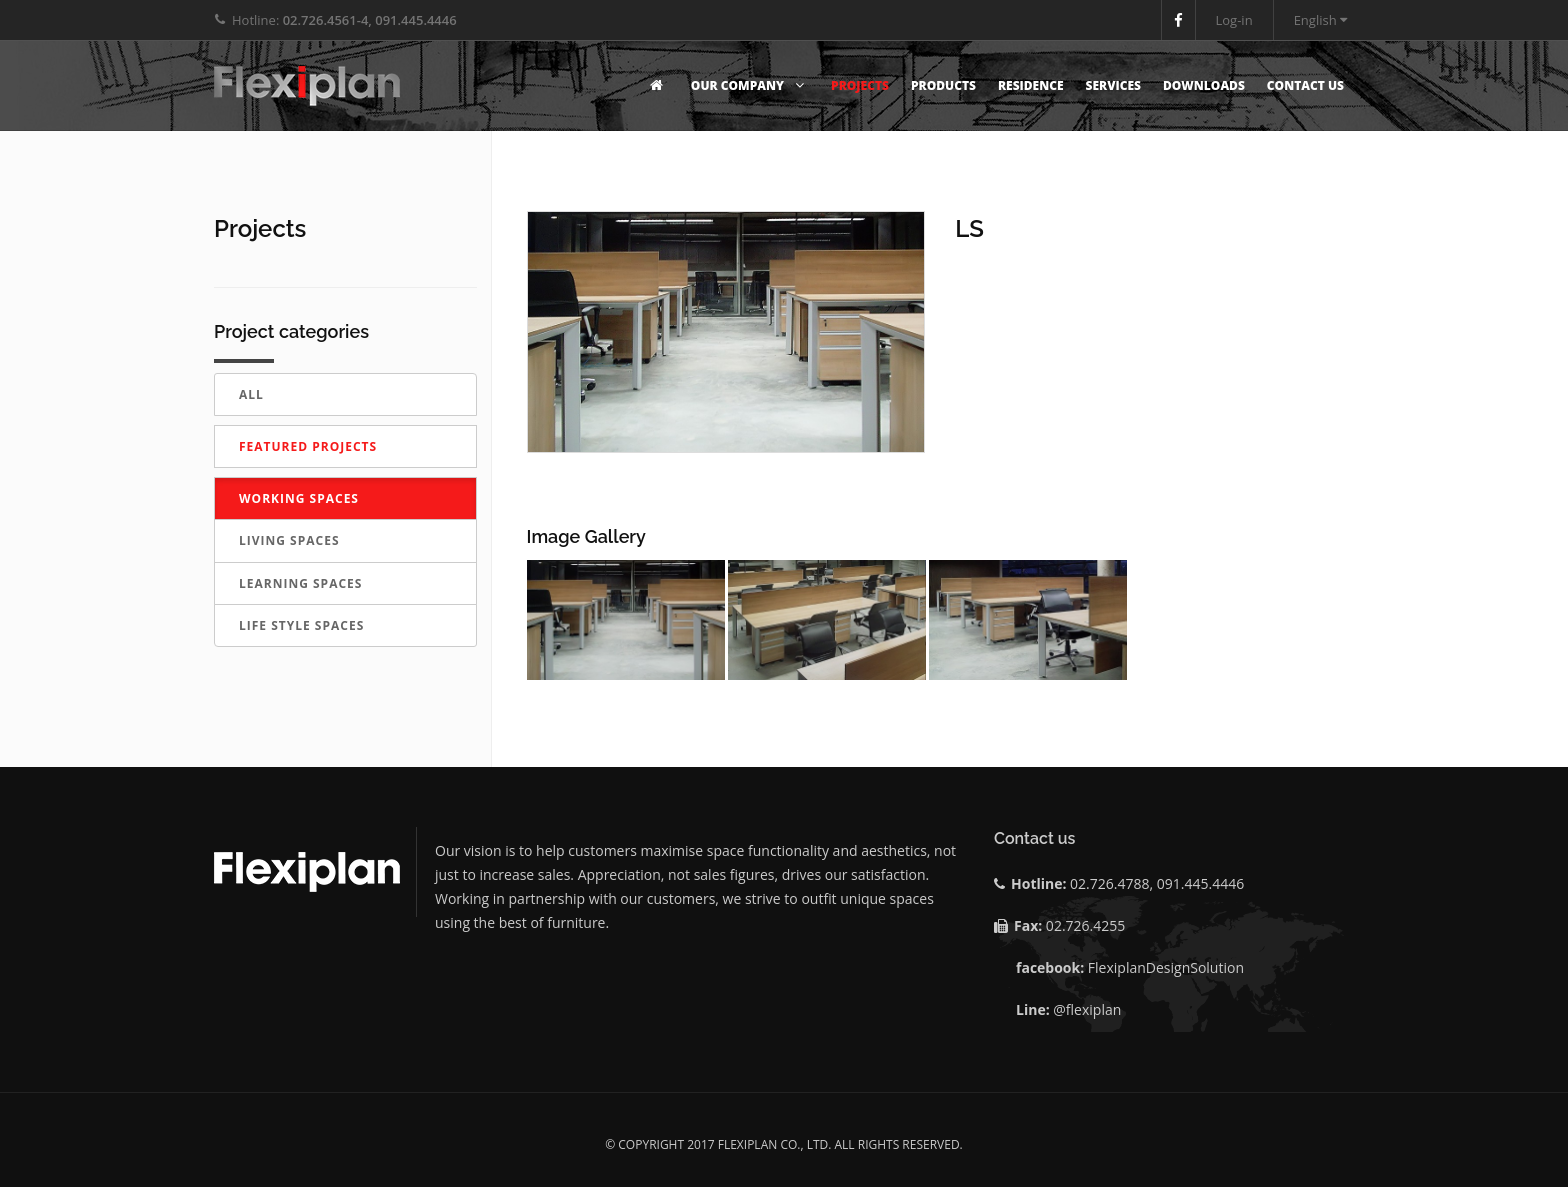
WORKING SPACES (299, 498)
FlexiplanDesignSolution (1166, 967)
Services (1113, 85)
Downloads (1204, 85)
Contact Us (1305, 85)
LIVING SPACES (289, 540)
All (251, 394)
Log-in (1234, 20)
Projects (860, 85)
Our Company (750, 85)
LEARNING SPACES (300, 583)
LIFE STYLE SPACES (301, 625)
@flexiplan (1087, 1009)
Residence (1031, 85)
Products (943, 85)
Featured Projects (308, 446)
